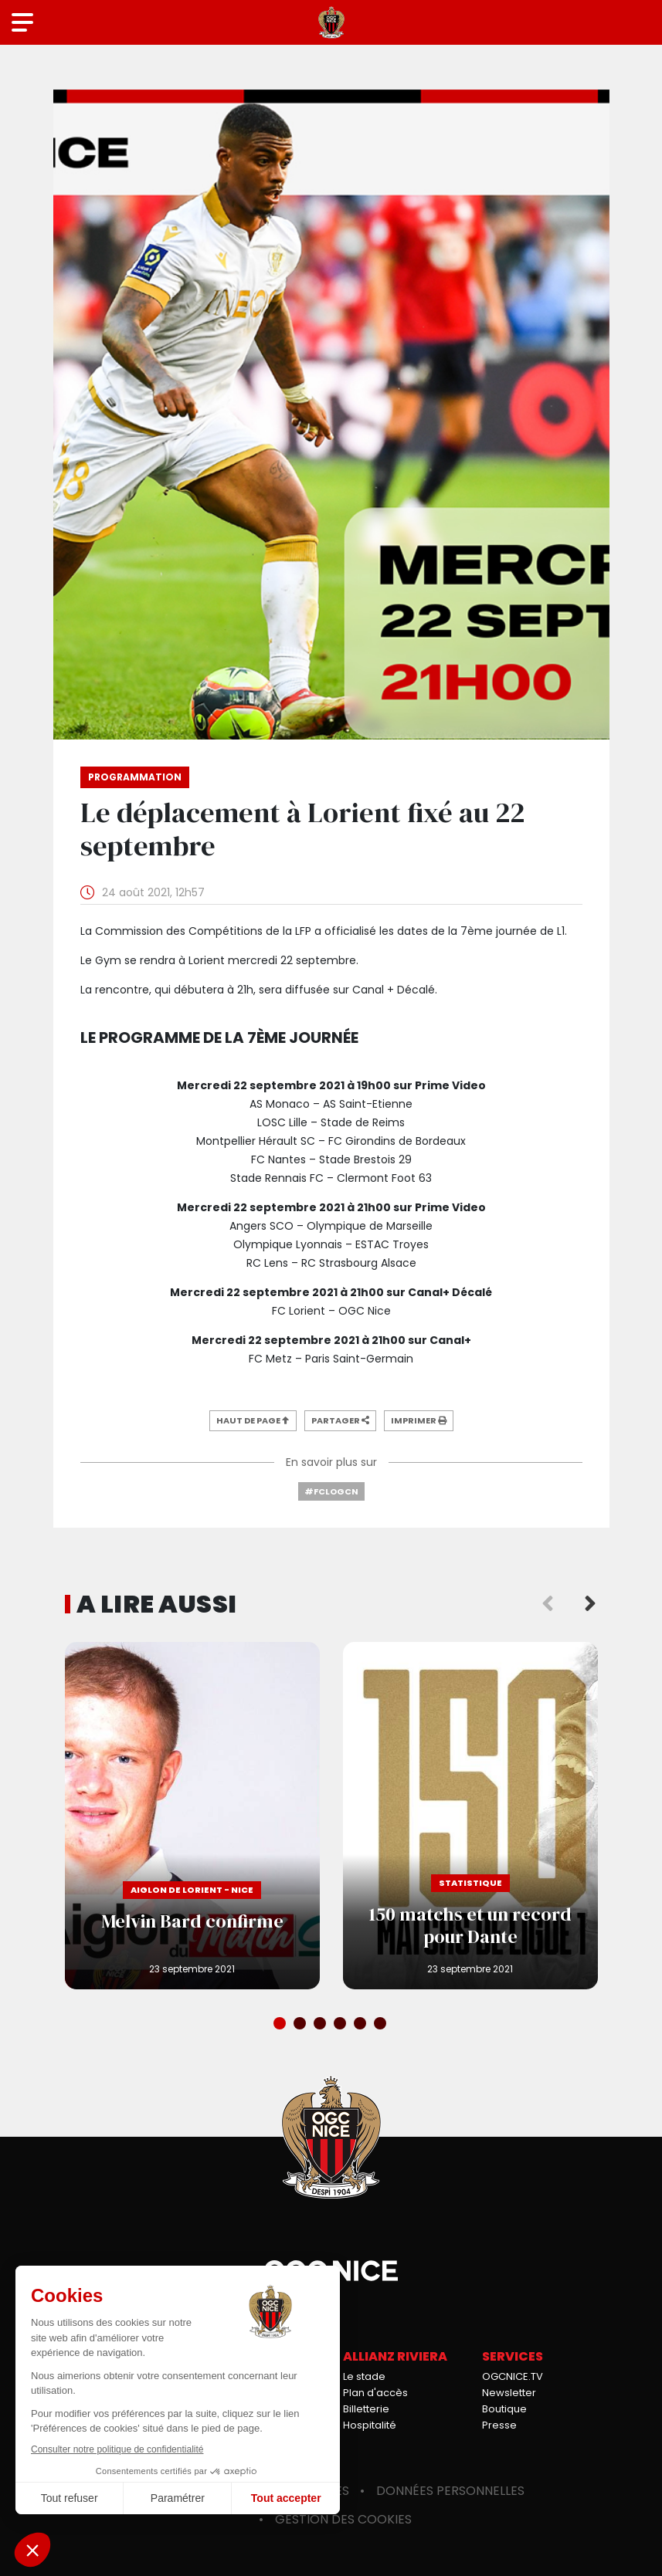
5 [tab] (361, 2025)
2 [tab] (301, 2025)
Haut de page (253, 1420)
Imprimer (418, 1420)
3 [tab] (321, 2025)
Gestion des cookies (343, 2519)
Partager (340, 1420)
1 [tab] (281, 2025)
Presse (499, 2425)
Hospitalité (369, 2425)
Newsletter (509, 2392)
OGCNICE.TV (512, 2376)
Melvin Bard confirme (192, 1815)
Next (590, 1604)
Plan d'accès (375, 2392)
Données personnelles (450, 2491)
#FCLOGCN (331, 1491)
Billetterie (366, 2409)
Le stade (364, 2376)
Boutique (504, 2409)
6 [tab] (381, 2025)
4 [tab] (341, 2025)
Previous (547, 1604)
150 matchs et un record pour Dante (470, 1815)
